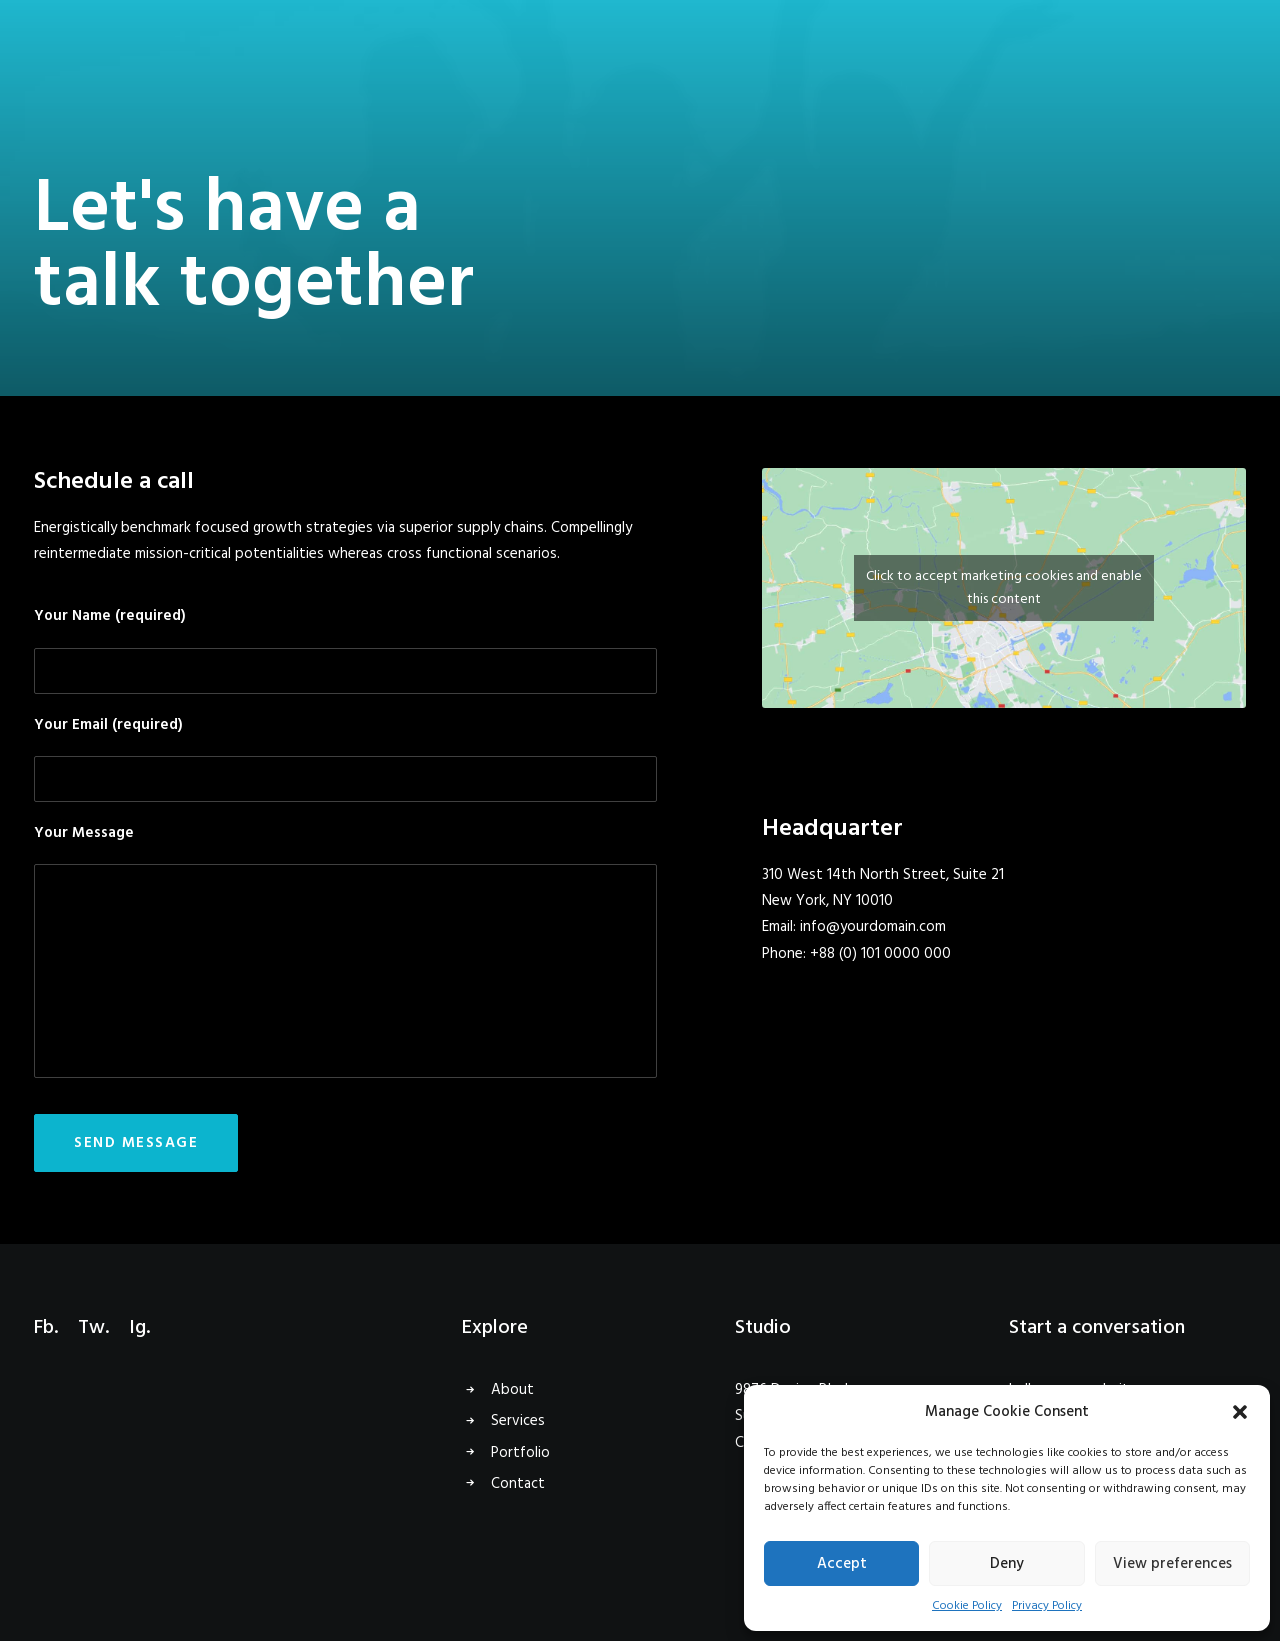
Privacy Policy (1047, 1606)
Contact (518, 1484)
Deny (1007, 1564)
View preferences (1172, 1564)
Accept (842, 1564)
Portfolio (520, 1453)
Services (518, 1421)
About (512, 1390)
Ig (137, 1328)
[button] (1240, 1412)
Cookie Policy (967, 1606)
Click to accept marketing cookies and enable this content (1004, 588)
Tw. (93, 1328)
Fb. (46, 1328)
